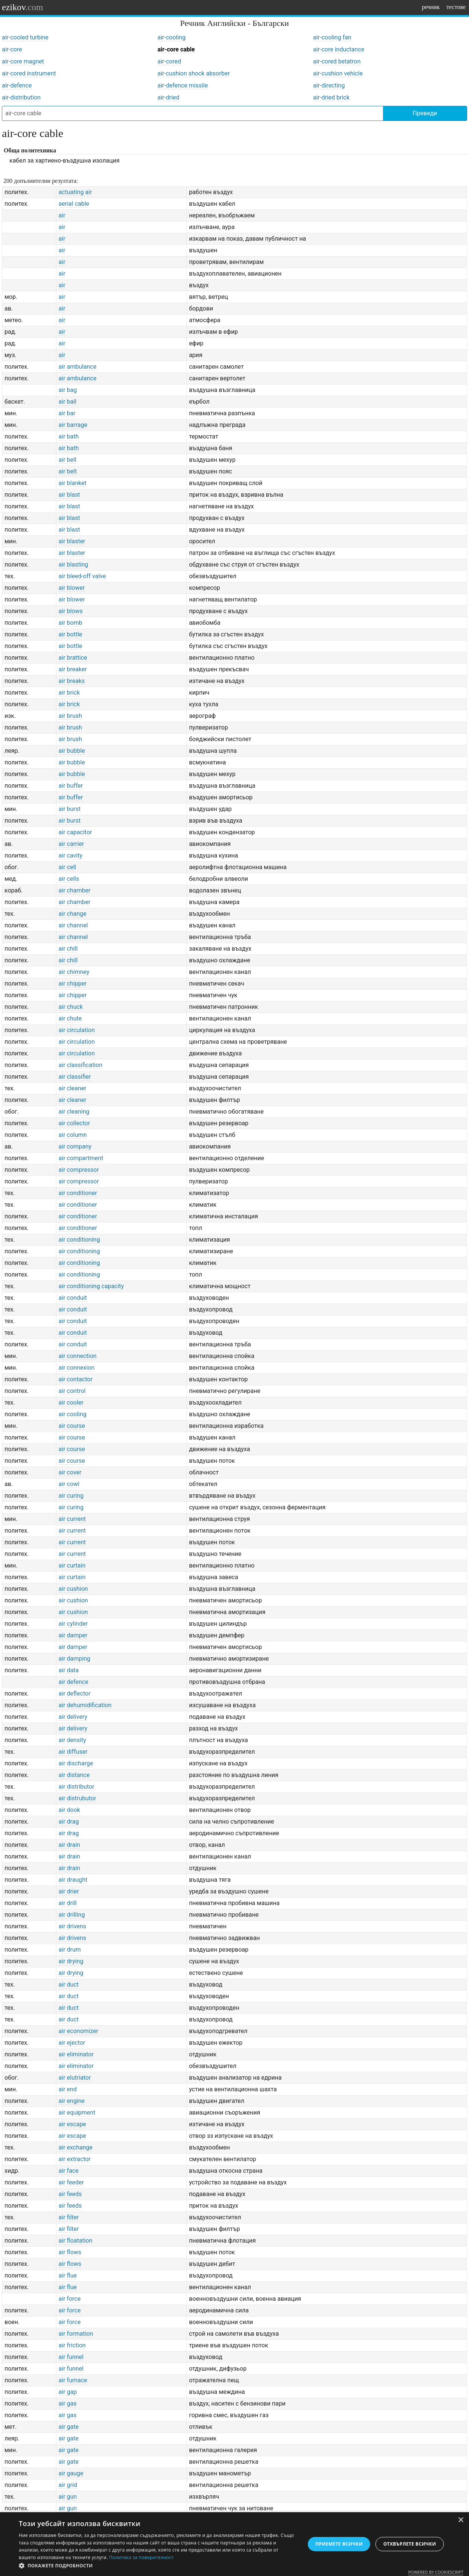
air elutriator (75, 2077)
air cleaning (74, 1111)
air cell (67, 867)
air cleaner (72, 1088)
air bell (67, 459)
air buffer (71, 785)
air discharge (76, 1763)
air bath (69, 436)
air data (69, 1670)
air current (72, 1518)
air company (75, 1146)
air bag (68, 389)
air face (69, 2170)
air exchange (75, 2147)
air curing (71, 1495)
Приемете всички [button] (339, 2544)
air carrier (71, 843)
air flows (70, 2252)
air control (72, 1390)
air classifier (75, 1076)
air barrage (73, 424)
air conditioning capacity (91, 1286)
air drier (69, 1891)
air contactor (75, 1379)
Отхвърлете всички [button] (409, 2544)
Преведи (425, 113)
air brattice (73, 657)
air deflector (75, 1693)
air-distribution (21, 97)
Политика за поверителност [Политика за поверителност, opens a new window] (141, 2557)
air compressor (79, 1169)
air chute (70, 1018)
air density (72, 1740)
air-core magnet (23, 61)
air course (72, 1425)
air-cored (169, 61)
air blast (69, 494)
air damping (74, 1658)
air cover (70, 1472)
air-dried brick (331, 97)
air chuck (71, 1006)
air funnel (71, 2356)
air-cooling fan (332, 37)
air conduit (73, 1297)
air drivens (72, 1926)
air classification (80, 1065)
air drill (68, 1903)
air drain (69, 1844)
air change (72, 913)
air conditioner (78, 1193)
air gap (68, 2391)
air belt (68, 471)
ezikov (22, 7)
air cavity (70, 855)
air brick (69, 692)
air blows (71, 611)
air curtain (72, 1565)
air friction (72, 2345)
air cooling (72, 1414)
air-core (12, 49)
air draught (73, 1879)
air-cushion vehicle (338, 73)
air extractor (75, 2159)
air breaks (72, 680)
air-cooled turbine (25, 37)
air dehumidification (85, 1705)
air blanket (72, 483)
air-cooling (171, 37)
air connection (78, 1356)
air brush (70, 715)
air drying (71, 1961)
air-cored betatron (337, 61)
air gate (69, 2426)
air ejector (72, 2042)
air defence (73, 1681)
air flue (68, 2275)
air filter (69, 2217)
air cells (69, 878)
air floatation (75, 2240)
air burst (70, 808)
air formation (76, 2333)
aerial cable (74, 203)
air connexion (76, 1367)
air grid (68, 2485)
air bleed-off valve (82, 576)
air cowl (69, 1484)
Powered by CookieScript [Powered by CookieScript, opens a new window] (435, 2572)
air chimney (74, 971)
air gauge (71, 2473)
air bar (67, 413)
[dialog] (234, 2544)
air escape (72, 2124)
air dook (69, 1809)
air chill (68, 948)
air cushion (73, 1588)
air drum (70, 1949)
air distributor (76, 1786)
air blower (72, 587)
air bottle (70, 634)
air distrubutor (77, 1798)
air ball (67, 401)
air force (70, 2298)
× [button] (460, 2520)
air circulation (77, 1030)
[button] (158, 2565)
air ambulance (78, 366)
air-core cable (176, 49)
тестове (456, 7)
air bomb (70, 622)
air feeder (71, 2182)
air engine (72, 2100)
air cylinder (73, 1623)
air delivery (73, 1716)
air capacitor (75, 832)
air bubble (72, 750)
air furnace (73, 2380)
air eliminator (76, 2054)
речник (431, 7)
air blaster (72, 541)
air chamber (75, 890)
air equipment (77, 2112)
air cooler (71, 1402)
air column (73, 1134)
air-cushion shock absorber (193, 73)
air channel (73, 925)
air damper (73, 1635)
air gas (68, 2403)
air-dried (168, 97)
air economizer (78, 2031)
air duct (69, 1984)
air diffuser (73, 1751)
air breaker (73, 669)
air (62, 215)
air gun (68, 2496)
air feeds (70, 2194)
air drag (69, 1821)
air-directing (329, 85)
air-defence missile (182, 85)
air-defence (17, 85)
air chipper (73, 983)
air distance (74, 1775)
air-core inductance (338, 49)
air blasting (73, 564)
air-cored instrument (29, 73)
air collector (74, 1123)
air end (68, 2089)
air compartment (81, 1158)
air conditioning (79, 1239)
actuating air (75, 192)
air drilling (72, 1914)
